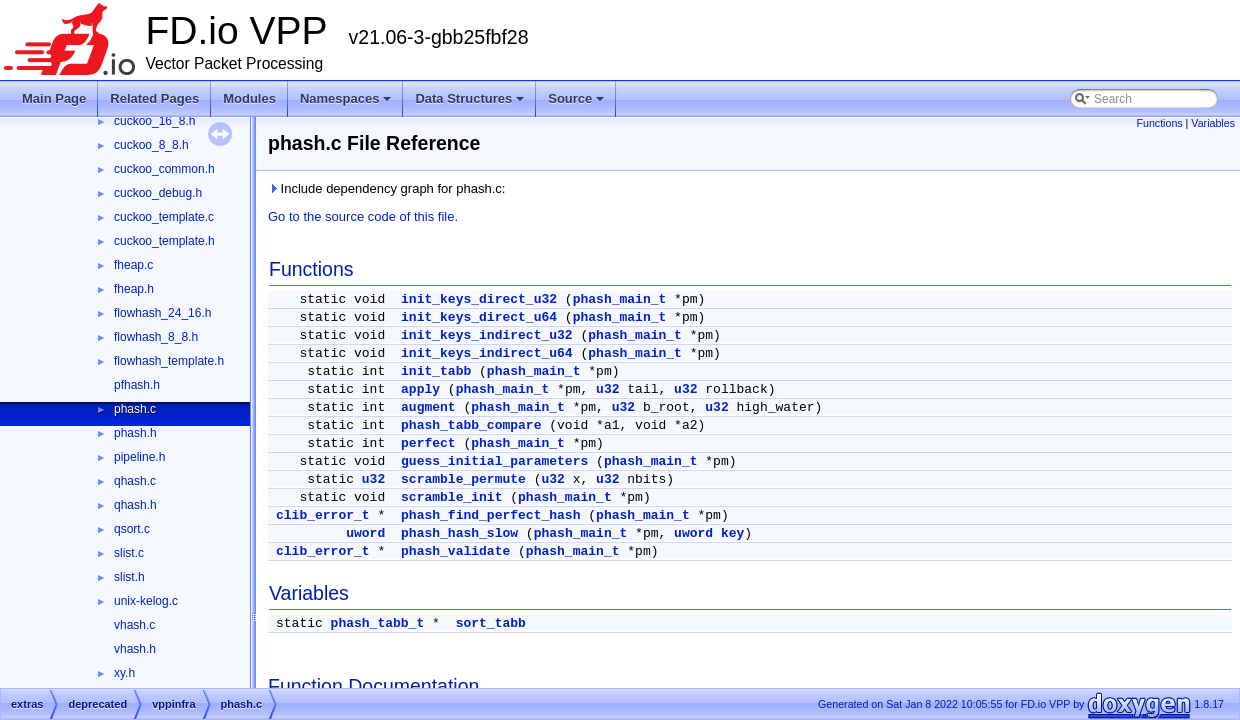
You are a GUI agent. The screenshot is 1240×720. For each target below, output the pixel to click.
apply (420, 389)
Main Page (54, 98)
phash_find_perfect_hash (490, 515)
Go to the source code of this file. (363, 216)
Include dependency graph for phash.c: (386, 188)
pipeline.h (139, 457)
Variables (1213, 123)
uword (365, 533)
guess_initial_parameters (494, 461)
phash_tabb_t (378, 623)
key (732, 533)
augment (428, 407)
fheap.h (134, 289)
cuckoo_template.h (164, 241)
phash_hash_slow (459, 533)
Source (576, 98)
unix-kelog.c (146, 601)
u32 (607, 389)
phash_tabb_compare (471, 425)
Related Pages (154, 98)
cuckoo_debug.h (158, 193)
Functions (1159, 123)
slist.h (129, 577)
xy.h (124, 673)
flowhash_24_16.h (162, 313)
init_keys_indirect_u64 (487, 353)
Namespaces (346, 98)
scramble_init (451, 497)
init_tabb (436, 371)
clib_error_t (323, 515)
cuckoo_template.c (164, 217)
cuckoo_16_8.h (154, 121)
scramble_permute (463, 479)
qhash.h (135, 505)
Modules (249, 98)
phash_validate (455, 551)
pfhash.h (137, 385)
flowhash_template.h (169, 361)
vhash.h (135, 649)
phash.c (135, 409)
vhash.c (134, 625)
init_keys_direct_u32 (479, 299)
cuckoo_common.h (164, 169)
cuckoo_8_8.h (151, 145)
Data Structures (469, 98)
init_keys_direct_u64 (479, 317)
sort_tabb (491, 623)
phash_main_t (620, 299)
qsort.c (132, 529)
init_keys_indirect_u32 (487, 335)
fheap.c (133, 265)
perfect (428, 443)
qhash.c (135, 481)
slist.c (129, 553)
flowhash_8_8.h (156, 337)
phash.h (135, 433)
